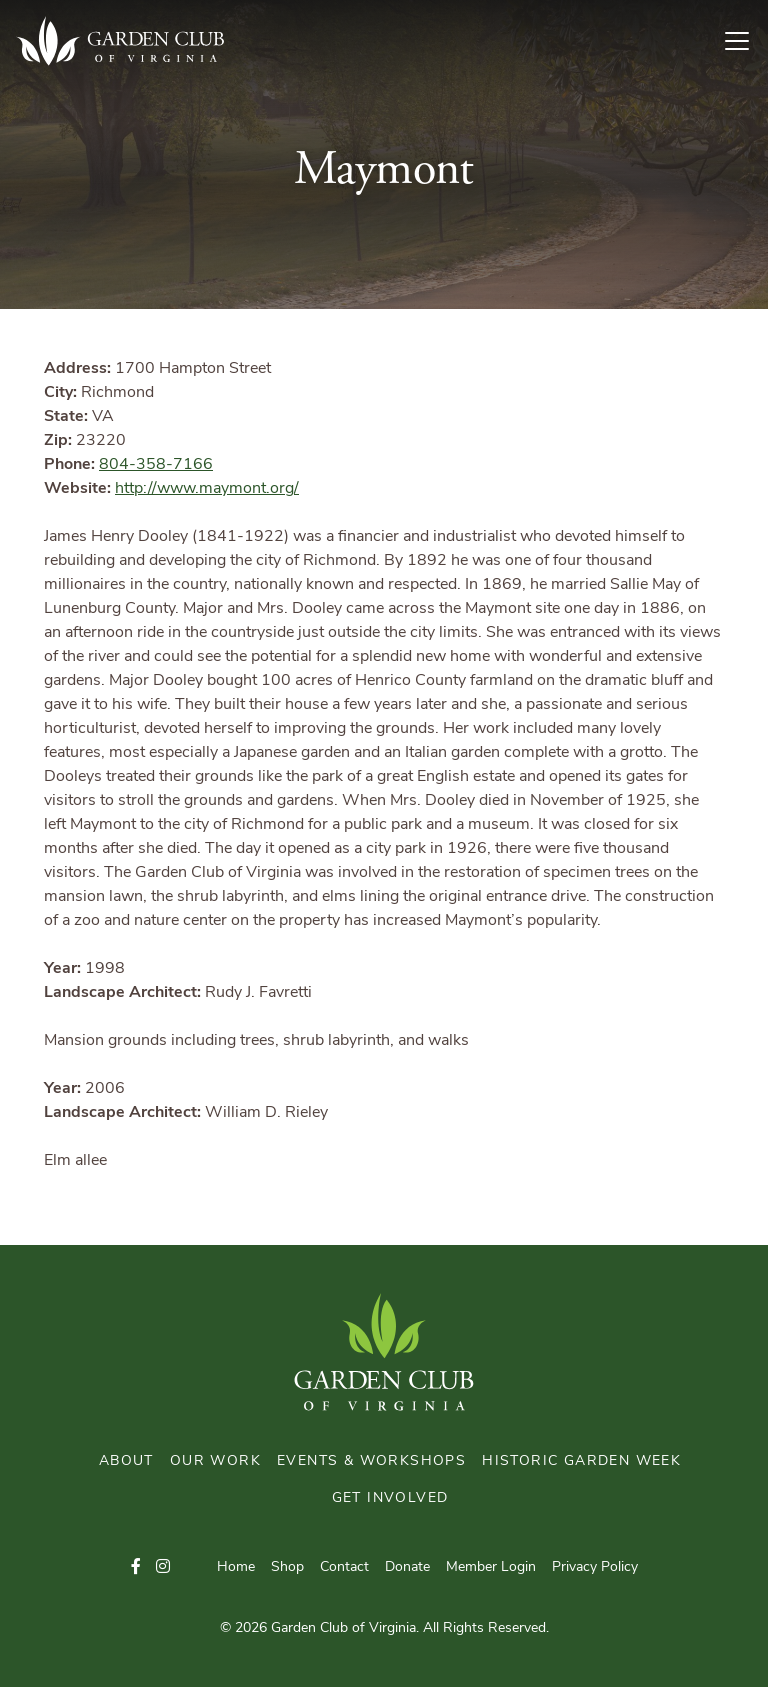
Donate (407, 1567)
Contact (344, 1567)
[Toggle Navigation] (745, 41)
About (126, 1461)
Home (236, 1567)
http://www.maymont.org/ (207, 489)
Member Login (491, 1567)
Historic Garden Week (581, 1461)
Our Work (215, 1461)
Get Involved (390, 1498)
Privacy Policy (595, 1567)
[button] (136, 1568)
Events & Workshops (371, 1461)
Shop (287, 1567)
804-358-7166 (156, 465)
